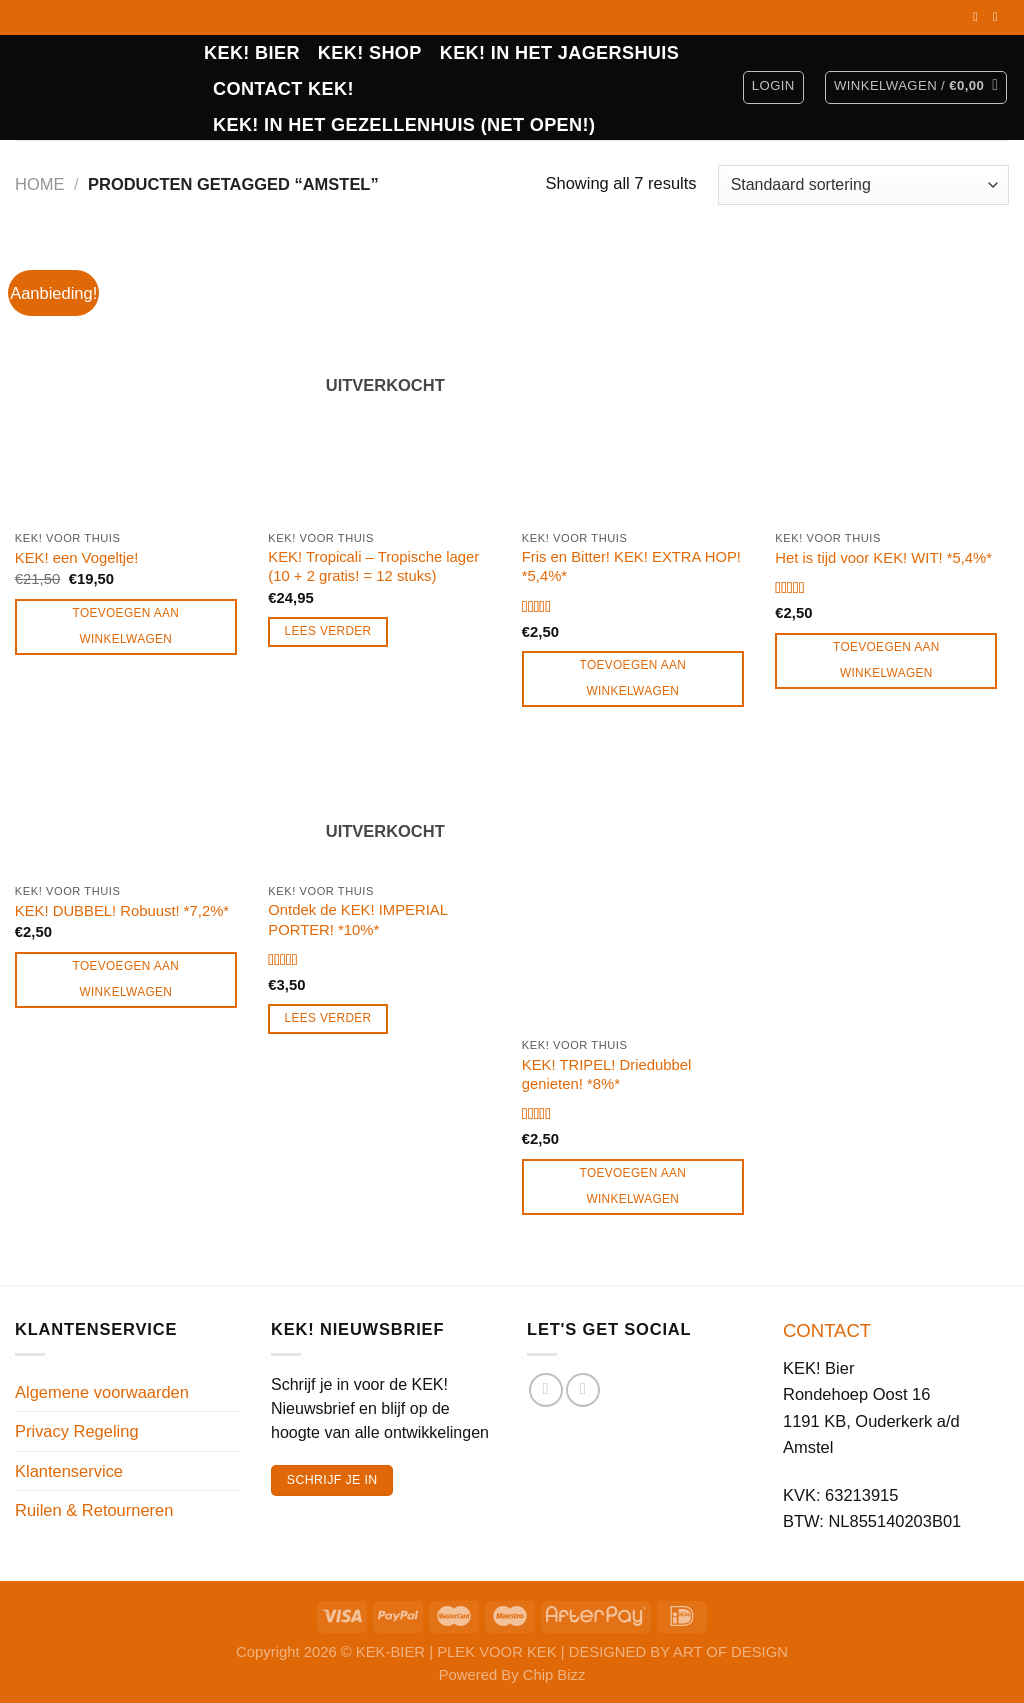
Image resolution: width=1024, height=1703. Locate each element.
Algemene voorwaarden (102, 1392)
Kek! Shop (370, 53)
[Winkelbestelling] (863, 185)
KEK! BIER (252, 53)
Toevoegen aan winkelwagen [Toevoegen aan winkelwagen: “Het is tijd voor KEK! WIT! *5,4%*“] (886, 660)
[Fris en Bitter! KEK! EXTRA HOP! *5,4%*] (639, 380)
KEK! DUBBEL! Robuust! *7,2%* (122, 911)
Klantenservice (69, 1471)
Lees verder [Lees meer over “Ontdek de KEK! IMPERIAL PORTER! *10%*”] (328, 1018)
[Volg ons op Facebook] (979, 17)
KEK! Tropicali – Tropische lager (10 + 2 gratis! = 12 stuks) (373, 566)
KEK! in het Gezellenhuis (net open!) (404, 125)
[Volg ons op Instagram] (999, 17)
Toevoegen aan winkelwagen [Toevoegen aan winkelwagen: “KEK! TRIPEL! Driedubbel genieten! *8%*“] (633, 1186)
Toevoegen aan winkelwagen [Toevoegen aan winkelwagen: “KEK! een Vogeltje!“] (126, 626)
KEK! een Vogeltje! (77, 558)
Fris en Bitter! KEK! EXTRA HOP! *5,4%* (631, 566)
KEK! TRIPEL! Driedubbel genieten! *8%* (607, 1074)
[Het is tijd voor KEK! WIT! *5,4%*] (892, 380)
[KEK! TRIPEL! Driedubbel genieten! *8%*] (639, 888)
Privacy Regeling (77, 1431)
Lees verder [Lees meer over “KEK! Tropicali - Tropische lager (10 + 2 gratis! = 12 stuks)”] (328, 631)
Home (39, 184)
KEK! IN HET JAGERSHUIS (559, 53)
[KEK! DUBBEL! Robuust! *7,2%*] (132, 811)
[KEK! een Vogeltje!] (132, 380)
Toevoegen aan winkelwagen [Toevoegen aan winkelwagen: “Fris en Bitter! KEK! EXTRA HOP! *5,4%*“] (633, 678)
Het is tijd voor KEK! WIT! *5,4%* (883, 558)
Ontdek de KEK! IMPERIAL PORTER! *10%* (357, 919)
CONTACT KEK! (283, 89)
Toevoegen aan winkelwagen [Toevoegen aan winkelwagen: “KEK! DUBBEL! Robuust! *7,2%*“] (126, 979)
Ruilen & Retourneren (94, 1510)
